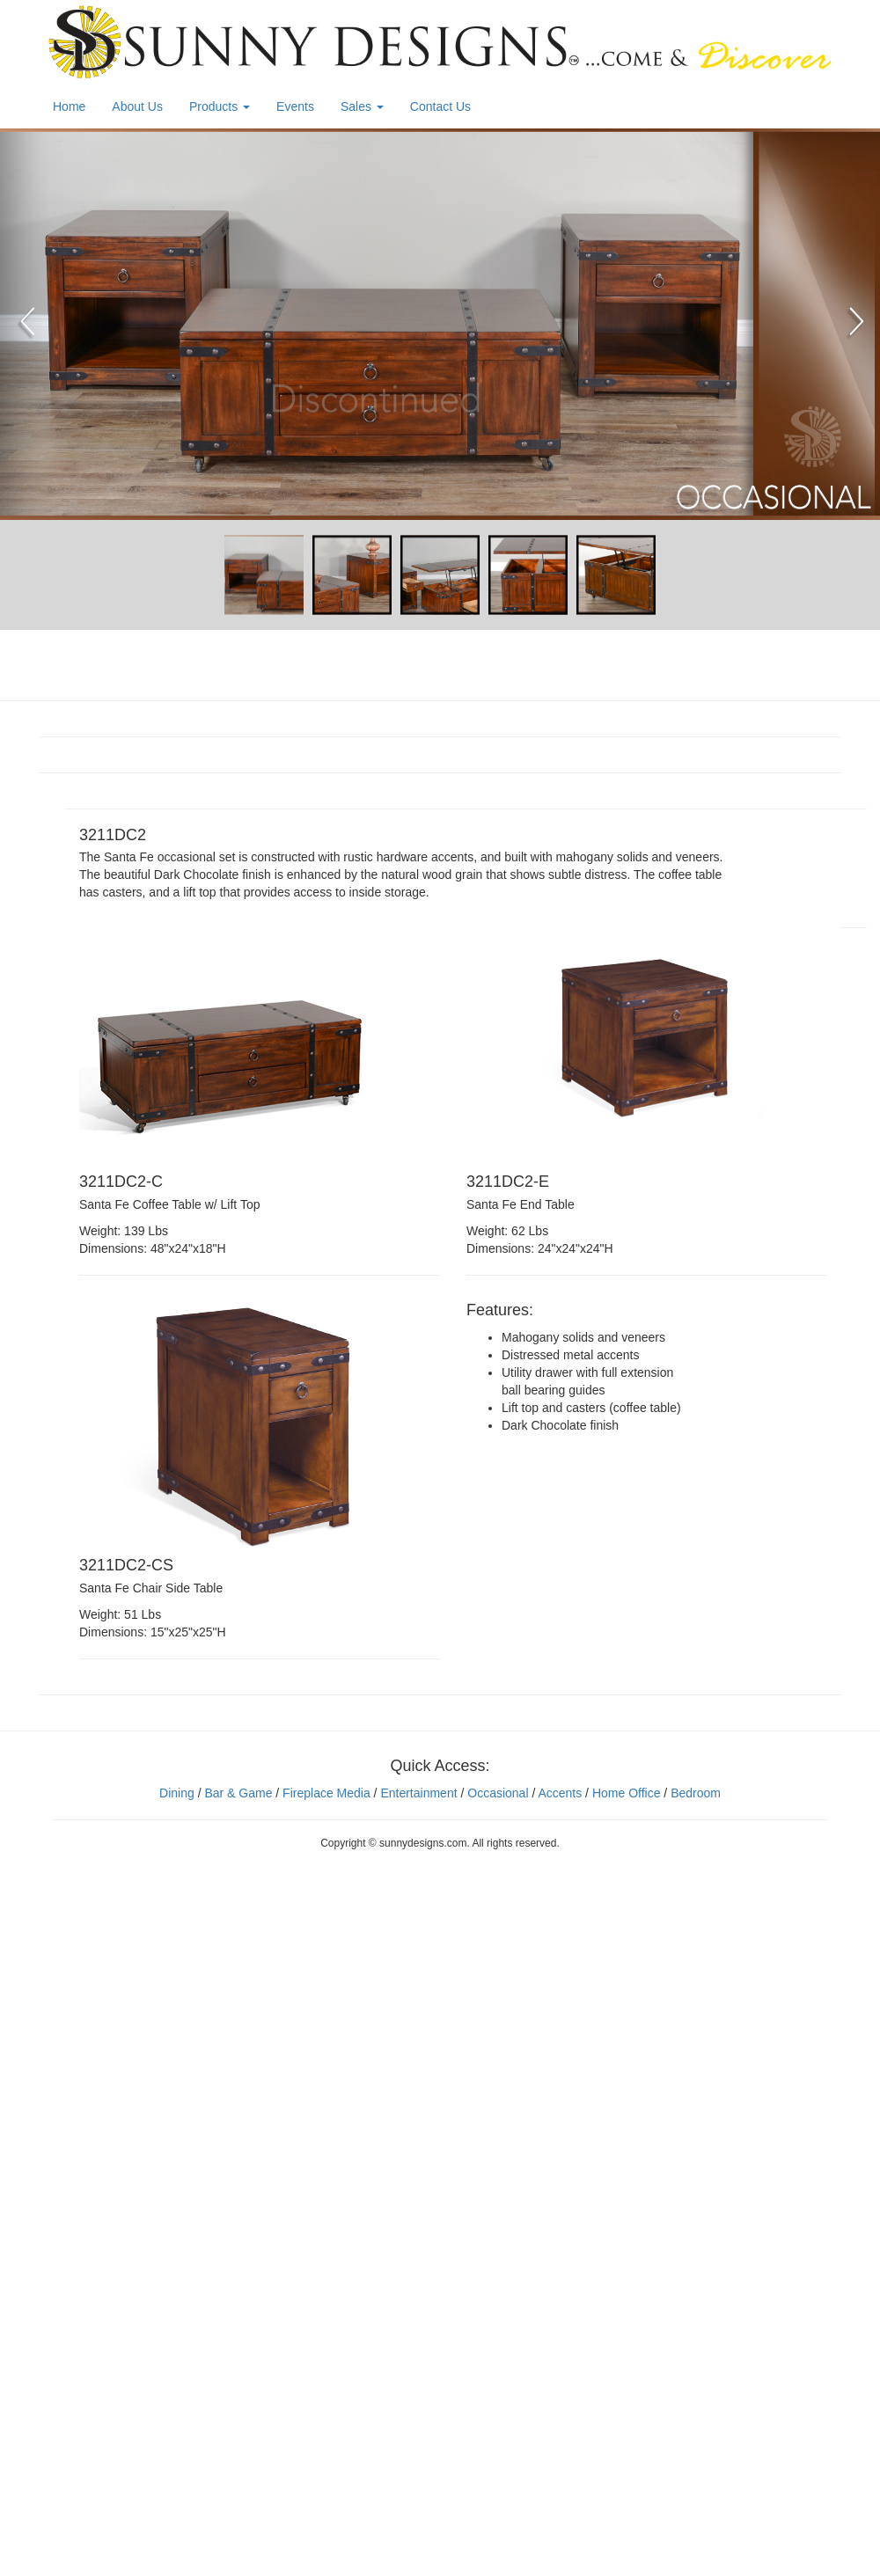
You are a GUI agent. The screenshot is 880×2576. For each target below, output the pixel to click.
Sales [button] (362, 106)
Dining (176, 1793)
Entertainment (418, 1793)
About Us (137, 106)
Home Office (626, 1793)
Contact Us (440, 106)
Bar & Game (238, 1793)
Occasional (497, 1793)
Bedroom (696, 1793)
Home (69, 106)
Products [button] (219, 106)
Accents (560, 1793)
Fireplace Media (324, 1793)
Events (295, 106)
